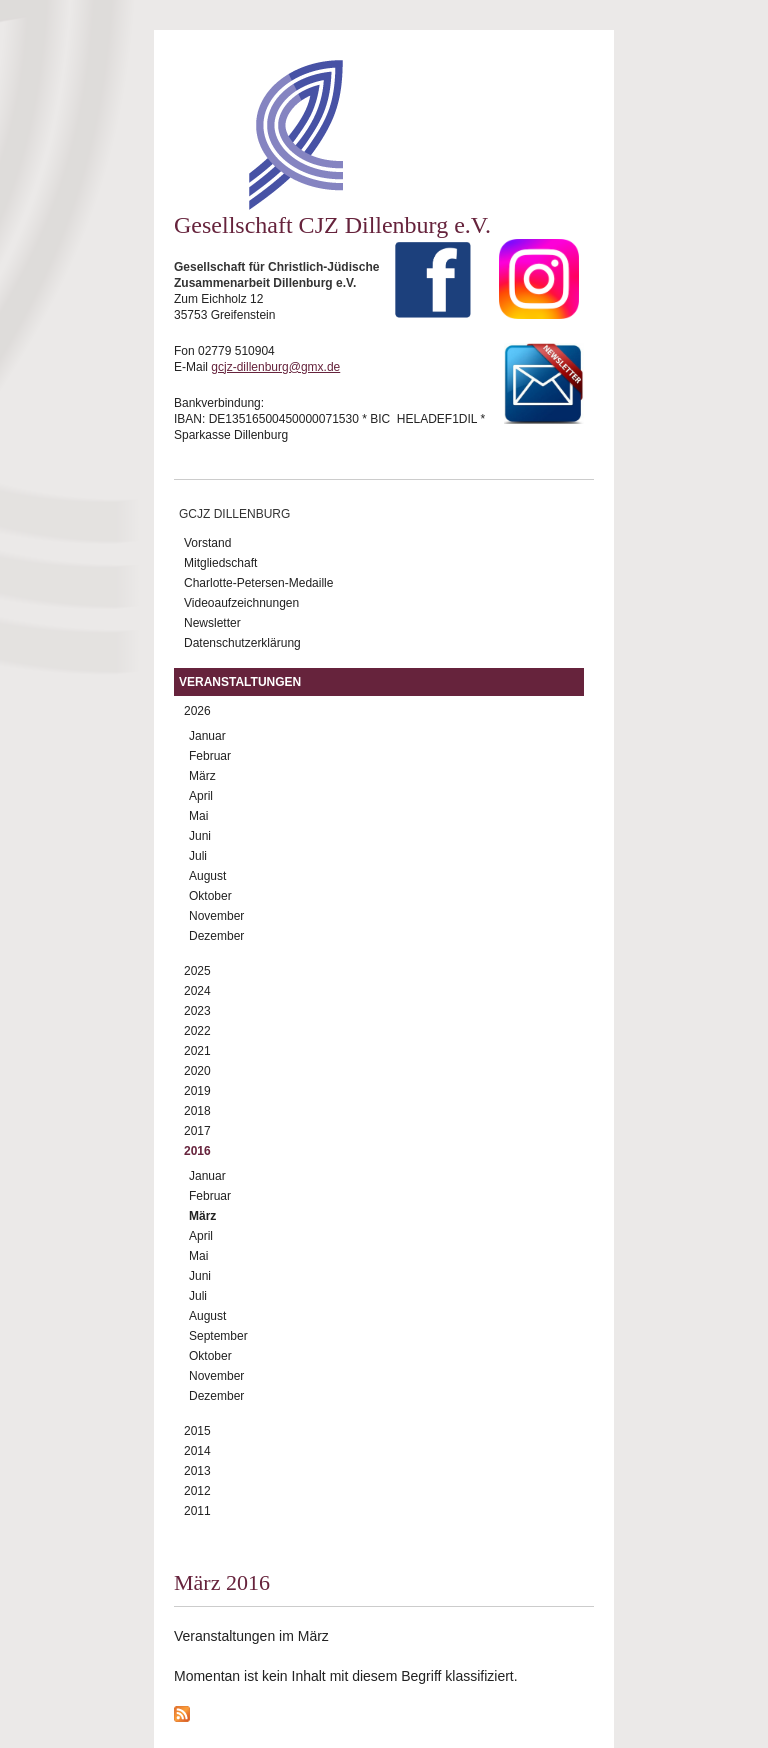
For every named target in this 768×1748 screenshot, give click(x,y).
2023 (197, 1011)
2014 (197, 1451)
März (202, 776)
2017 (197, 1131)
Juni (200, 836)
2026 (197, 711)
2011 (197, 1511)
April (201, 796)
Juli (198, 856)
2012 (197, 1491)
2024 (197, 991)
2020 (197, 1071)
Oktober (210, 896)
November (216, 916)
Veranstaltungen (240, 682)
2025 (197, 971)
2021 (197, 1051)
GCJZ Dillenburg (234, 514)
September (218, 1336)
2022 (197, 1031)
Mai (198, 816)
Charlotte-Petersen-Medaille (258, 583)
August (207, 876)
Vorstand (207, 543)
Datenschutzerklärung (242, 643)
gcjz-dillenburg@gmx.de (275, 367)
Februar (210, 756)
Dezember (216, 936)
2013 (197, 1471)
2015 (197, 1431)
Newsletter (212, 623)
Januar (207, 736)
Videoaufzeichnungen (241, 603)
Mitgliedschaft (220, 563)
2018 (197, 1111)
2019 (197, 1091)
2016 (197, 1151)
